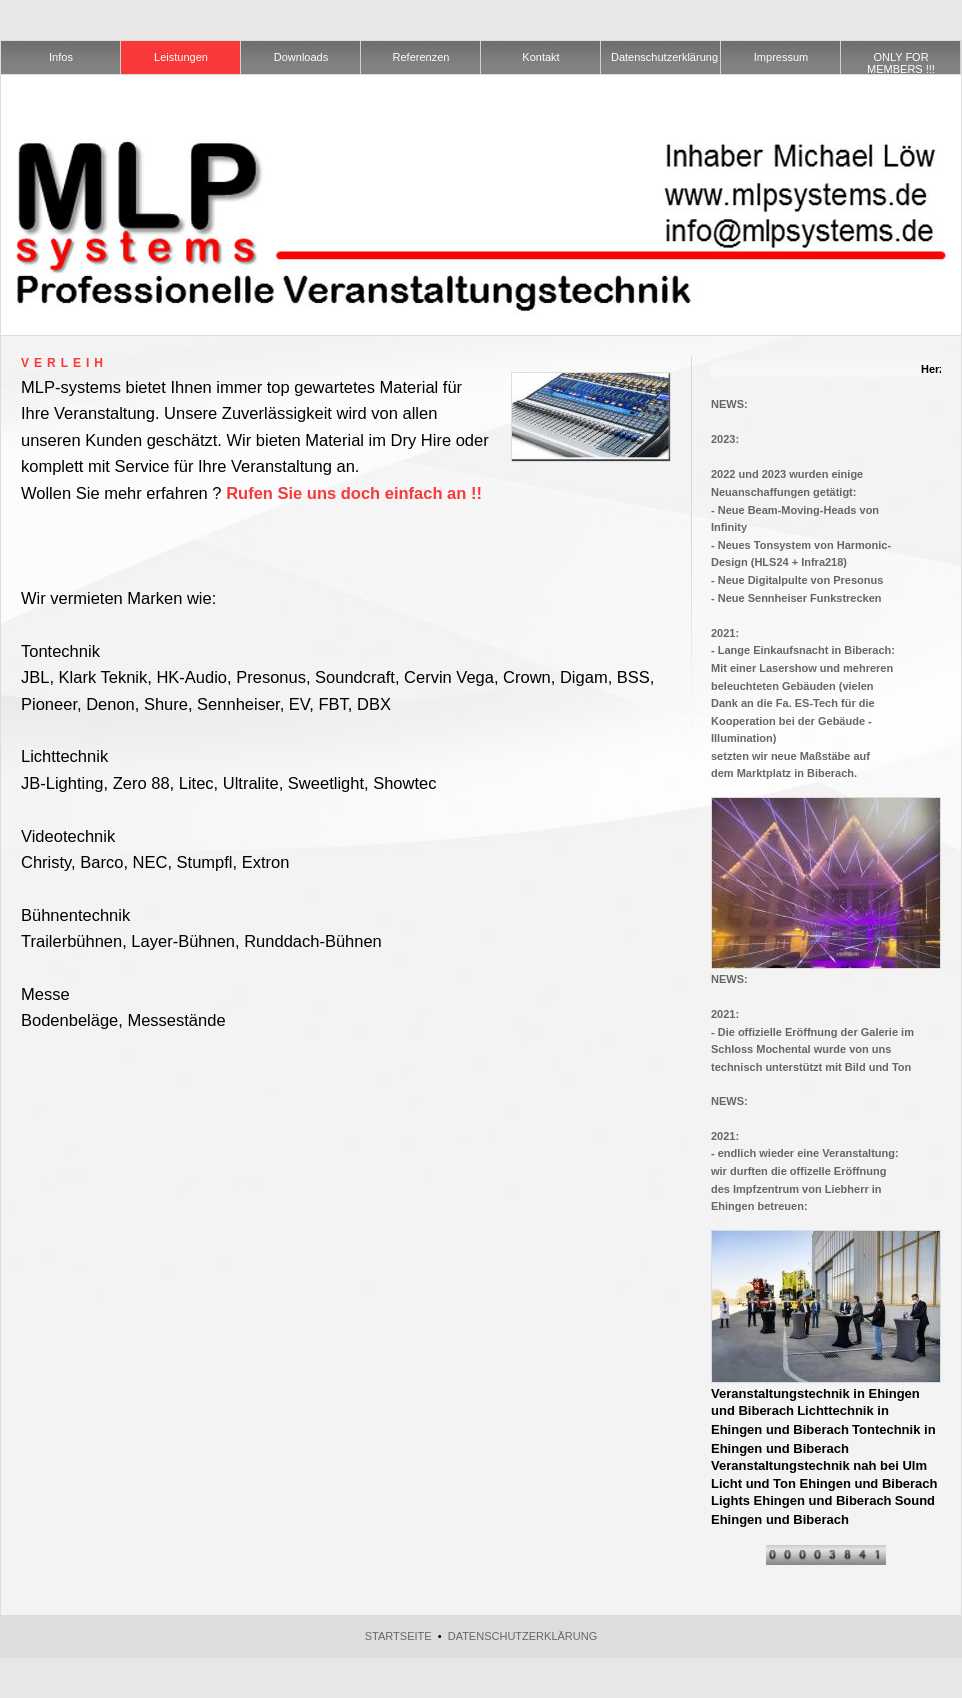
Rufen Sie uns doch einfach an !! (354, 493)
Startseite (398, 1636)
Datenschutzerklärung (523, 1636)
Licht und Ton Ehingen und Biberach (824, 1483)
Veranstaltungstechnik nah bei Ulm (819, 1465)
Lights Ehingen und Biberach (801, 1500)
